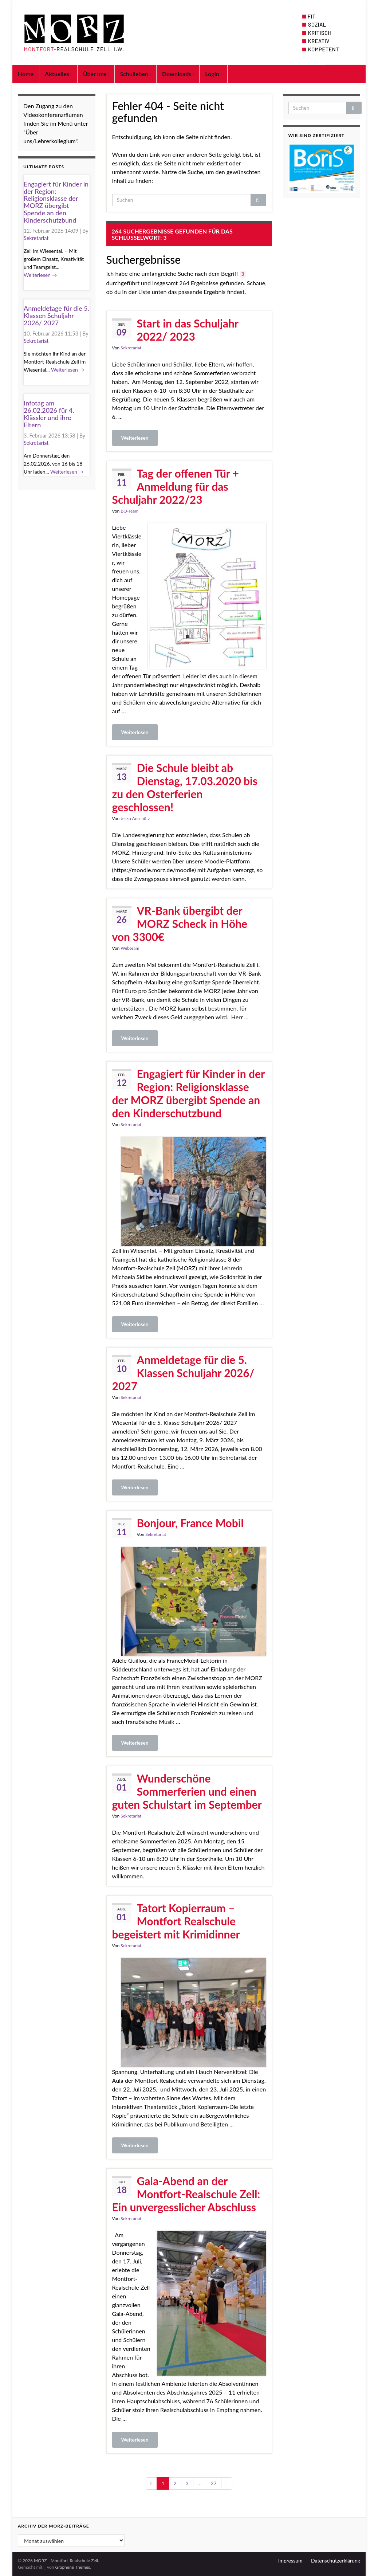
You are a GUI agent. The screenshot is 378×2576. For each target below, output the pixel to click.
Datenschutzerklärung (335, 2560)
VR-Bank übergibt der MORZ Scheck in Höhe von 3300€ (180, 923)
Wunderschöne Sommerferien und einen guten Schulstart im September (187, 1791)
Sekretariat (131, 347)
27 (213, 2483)
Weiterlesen (135, 438)
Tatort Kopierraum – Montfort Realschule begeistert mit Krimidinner (176, 1921)
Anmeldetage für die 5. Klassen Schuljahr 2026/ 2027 (183, 1372)
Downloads (178, 73)
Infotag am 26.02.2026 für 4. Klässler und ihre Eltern (49, 413)
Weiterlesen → (40, 275)
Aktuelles (58, 73)
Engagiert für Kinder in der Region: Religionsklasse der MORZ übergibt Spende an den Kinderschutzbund (188, 1093)
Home (26, 73)
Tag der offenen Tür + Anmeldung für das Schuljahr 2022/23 (175, 486)
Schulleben (135, 73)
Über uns (96, 73)
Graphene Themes (72, 2567)
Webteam (130, 948)
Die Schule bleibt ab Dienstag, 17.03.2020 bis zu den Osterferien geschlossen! (184, 787)
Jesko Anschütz (135, 818)
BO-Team (129, 511)
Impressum (290, 2560)
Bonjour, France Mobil (190, 1522)
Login (213, 73)
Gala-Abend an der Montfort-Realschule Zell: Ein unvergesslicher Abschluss (186, 2194)
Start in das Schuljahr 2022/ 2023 (188, 330)
